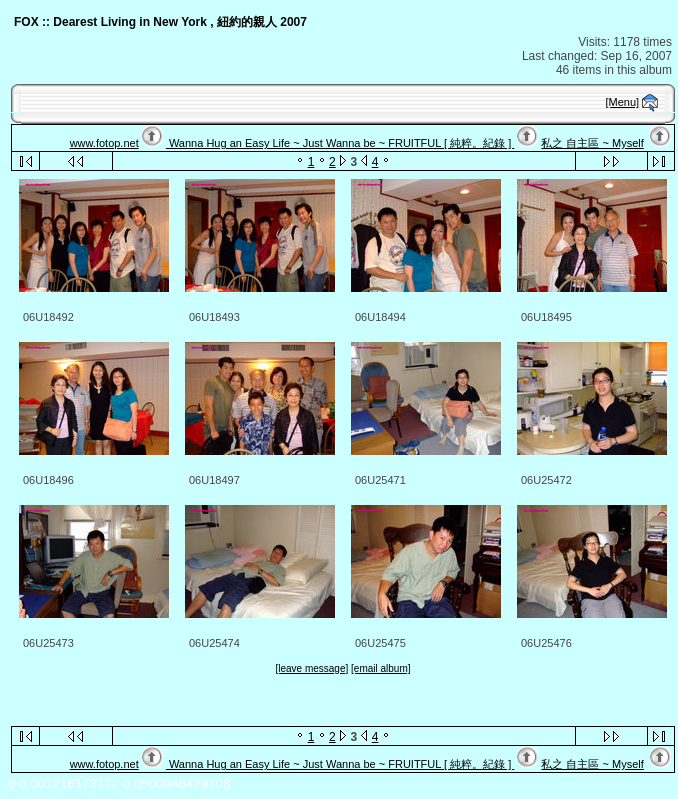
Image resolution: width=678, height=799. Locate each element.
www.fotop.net (104, 143)
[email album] (380, 668)
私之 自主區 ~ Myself (592, 143)
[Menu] (623, 102)
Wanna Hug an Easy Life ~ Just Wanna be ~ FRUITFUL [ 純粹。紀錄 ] (340, 143)
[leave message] (311, 668)
